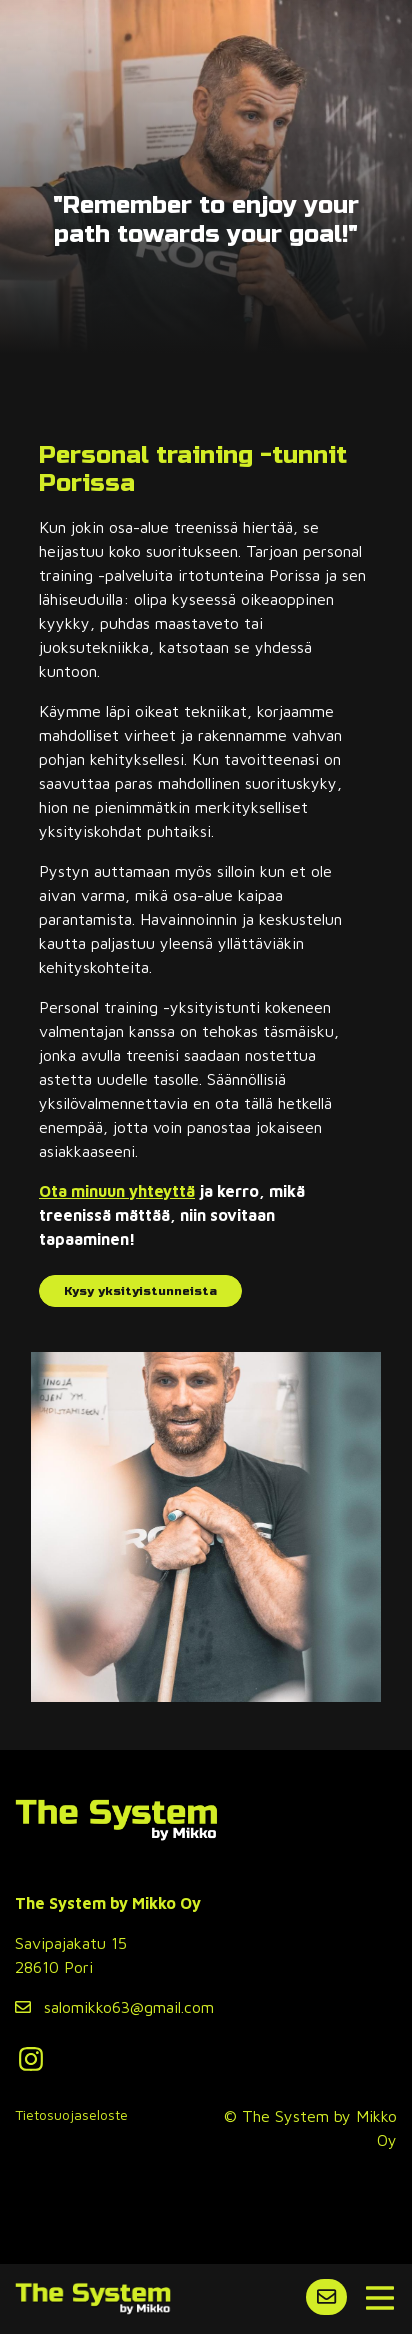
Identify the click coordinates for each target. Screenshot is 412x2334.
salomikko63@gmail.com (114, 2007)
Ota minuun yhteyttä (117, 1191)
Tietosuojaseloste (71, 2114)
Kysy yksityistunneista (140, 1291)
